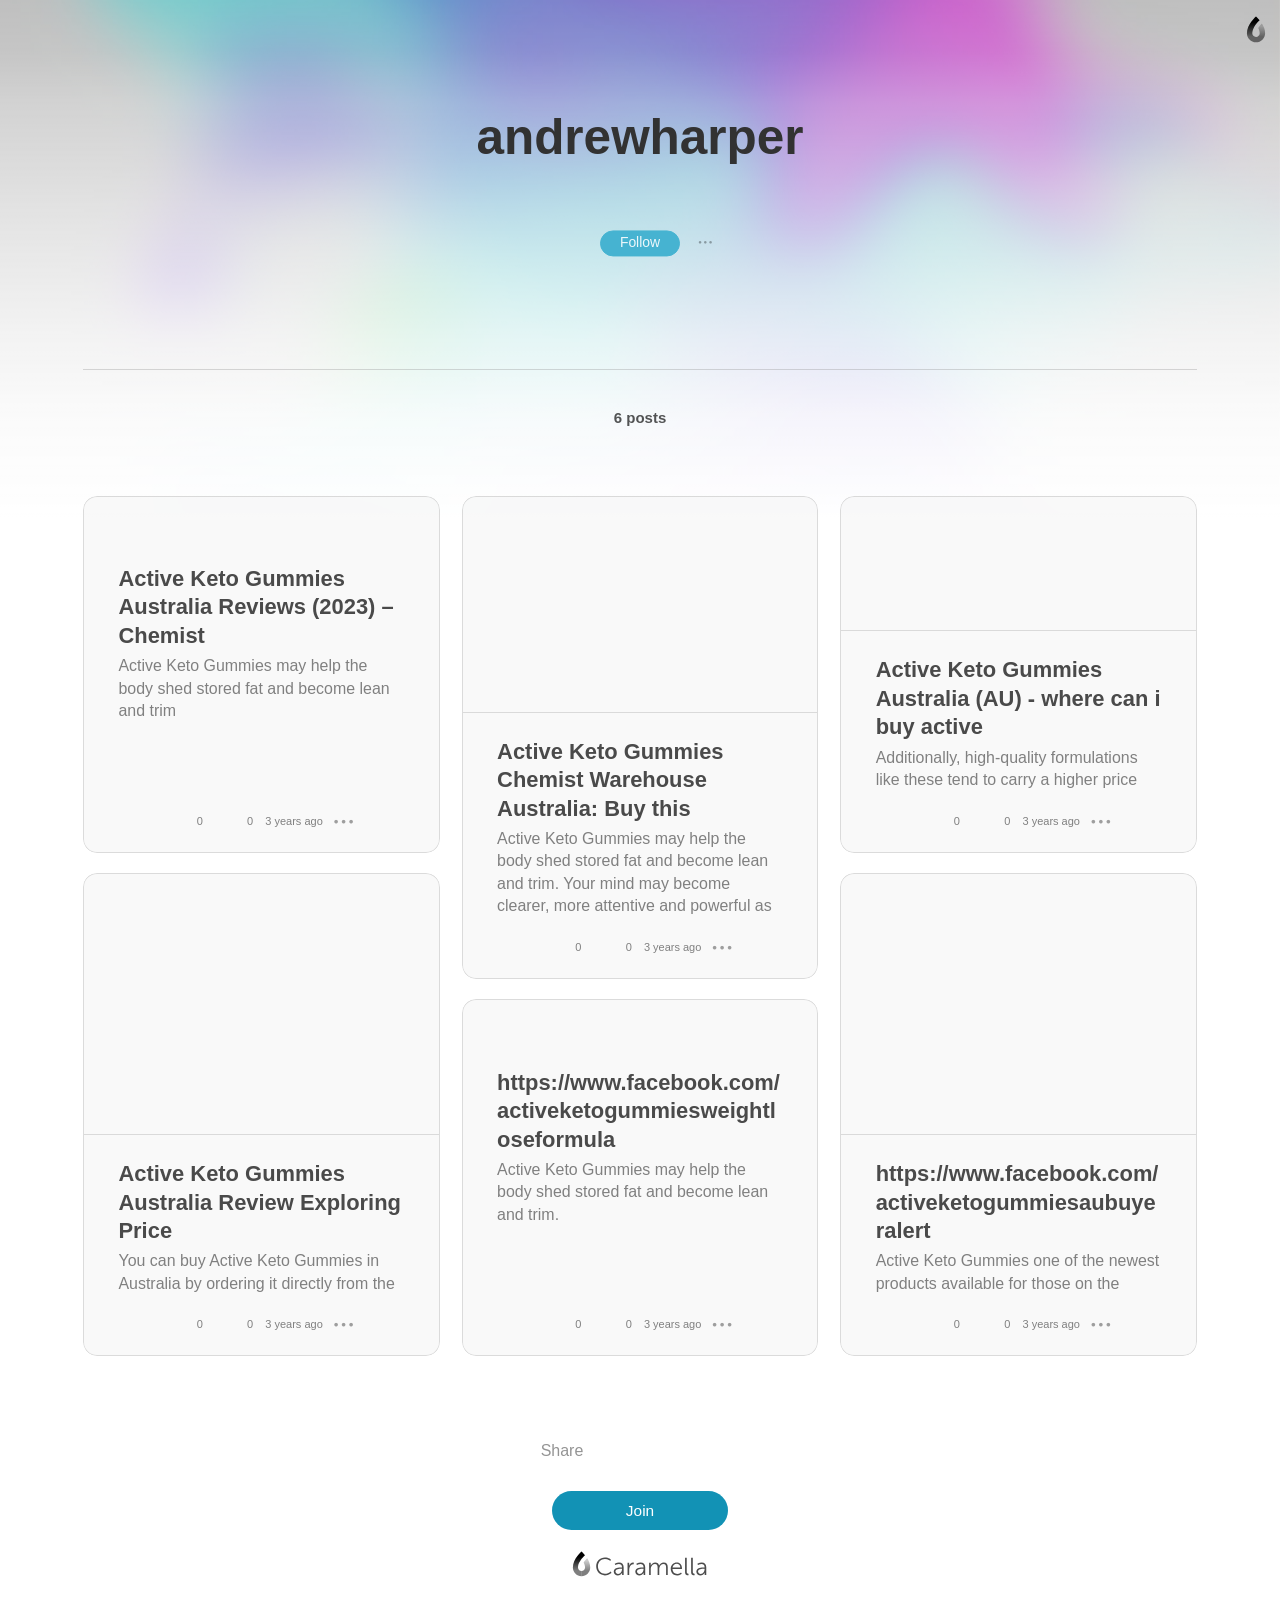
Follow (640, 242)
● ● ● (705, 243)
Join (640, 1510)
